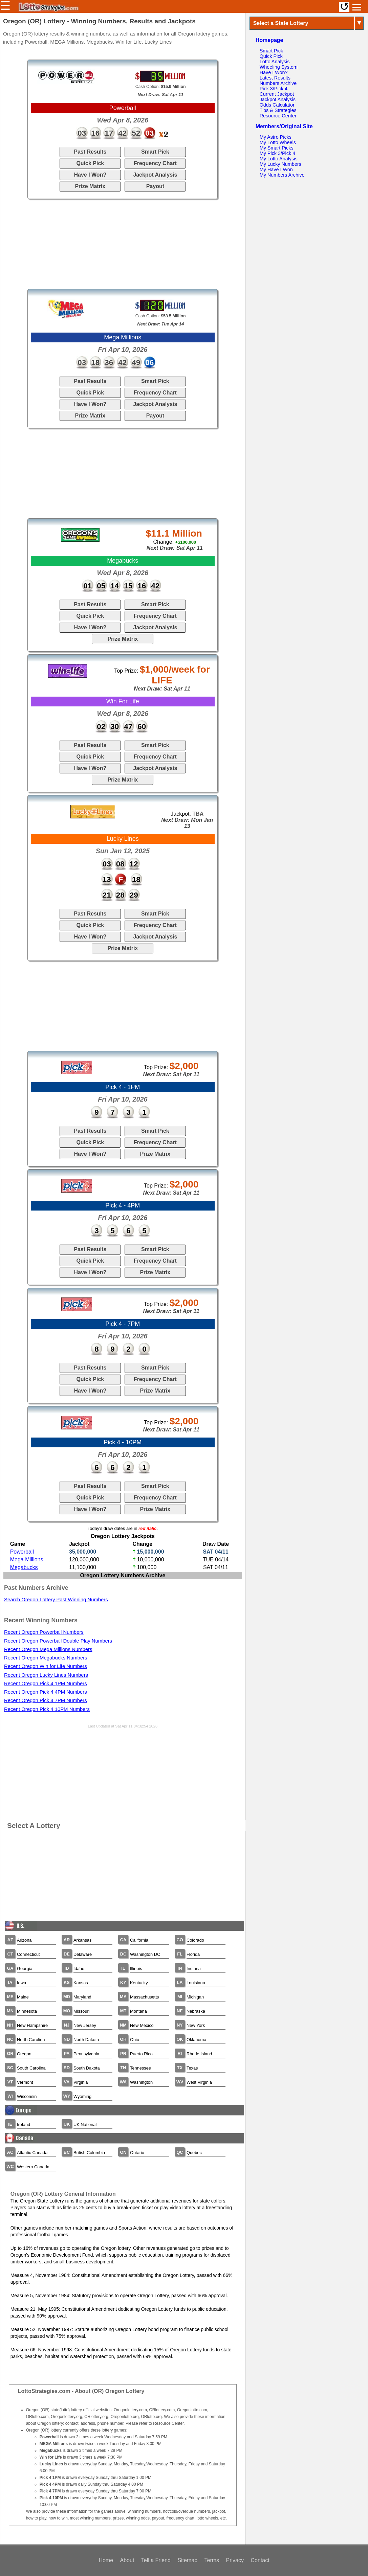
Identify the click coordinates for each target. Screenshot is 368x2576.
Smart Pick (155, 152)
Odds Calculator (277, 105)
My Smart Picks (277, 148)
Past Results (90, 152)
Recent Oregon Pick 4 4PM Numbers (45, 1692)
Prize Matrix (90, 186)
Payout (155, 186)
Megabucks (24, 1567)
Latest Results (275, 78)
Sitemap (187, 2560)
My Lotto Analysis (279, 158)
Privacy (235, 2560)
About (127, 2560)
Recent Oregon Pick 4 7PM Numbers (45, 1700)
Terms (211, 2560)
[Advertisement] (122, 244)
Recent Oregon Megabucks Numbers (45, 1657)
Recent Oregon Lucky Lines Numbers (46, 1675)
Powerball (22, 1552)
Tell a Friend (156, 2560)
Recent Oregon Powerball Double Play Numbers (58, 1641)
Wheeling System (279, 67)
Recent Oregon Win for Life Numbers (45, 1666)
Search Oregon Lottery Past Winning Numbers (56, 1599)
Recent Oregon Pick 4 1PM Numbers (45, 1683)
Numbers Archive (278, 83)
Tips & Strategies (278, 110)
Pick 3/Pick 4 (273, 88)
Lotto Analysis (275, 61)
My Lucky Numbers (280, 164)
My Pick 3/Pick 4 (278, 153)
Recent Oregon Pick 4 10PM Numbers (47, 1709)
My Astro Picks (275, 137)
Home (106, 2560)
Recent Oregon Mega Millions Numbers (48, 1649)
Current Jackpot (277, 94)
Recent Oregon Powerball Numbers (44, 1632)
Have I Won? (90, 175)
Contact (260, 2560)
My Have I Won (276, 169)
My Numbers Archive (282, 175)
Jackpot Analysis (155, 175)
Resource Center (278, 115)
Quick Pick (90, 163)
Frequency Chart (155, 163)
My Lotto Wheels (278, 142)
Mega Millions (26, 1559)
